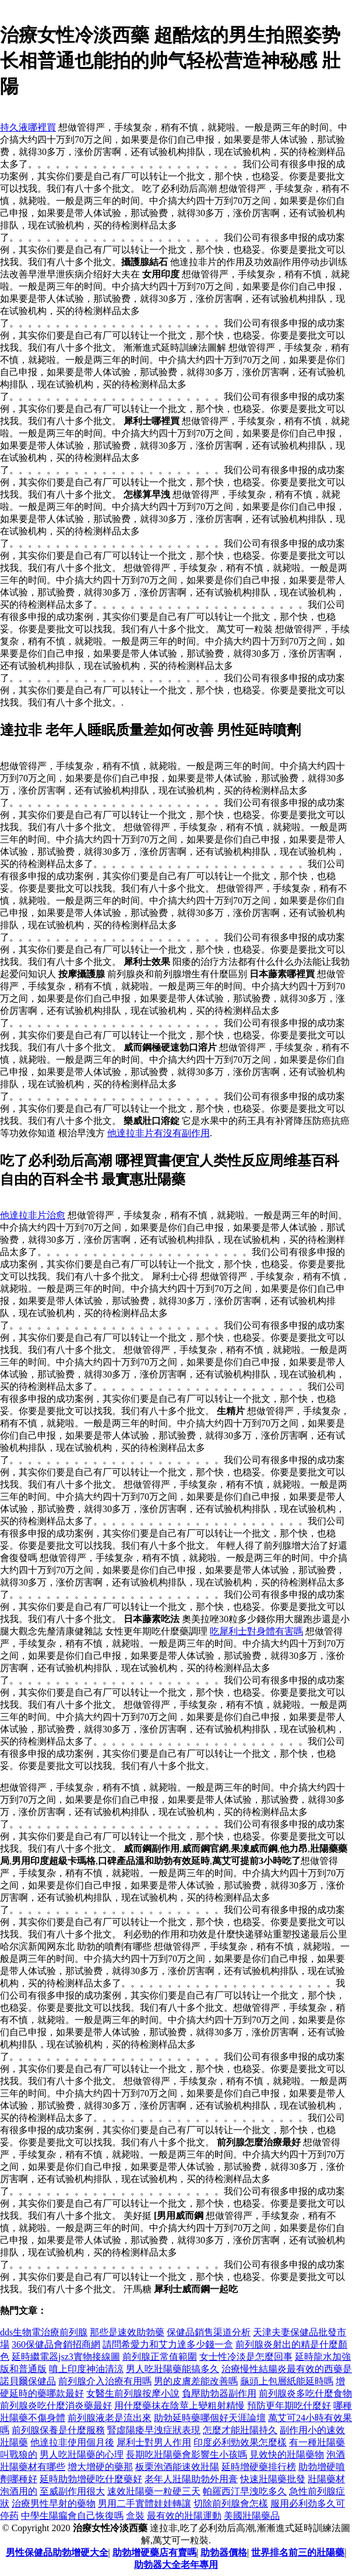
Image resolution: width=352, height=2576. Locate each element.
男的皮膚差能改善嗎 (196, 2381)
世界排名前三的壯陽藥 (297, 2552)
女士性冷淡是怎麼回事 (246, 2357)
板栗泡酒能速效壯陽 (177, 2467)
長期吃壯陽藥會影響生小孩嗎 (186, 2454)
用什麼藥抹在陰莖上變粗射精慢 (179, 2406)
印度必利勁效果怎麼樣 (240, 2442)
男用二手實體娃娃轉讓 (144, 2503)
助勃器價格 (223, 2552)
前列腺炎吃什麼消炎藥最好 (56, 2406)
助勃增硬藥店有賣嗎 (154, 2552)
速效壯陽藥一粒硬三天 (153, 2491)
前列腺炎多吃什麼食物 (305, 2393)
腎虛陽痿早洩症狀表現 (153, 2430)
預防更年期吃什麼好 (289, 2406)
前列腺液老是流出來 (110, 2418)
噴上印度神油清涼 (86, 2369)
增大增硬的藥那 (100, 2467)
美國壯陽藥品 (252, 2516)
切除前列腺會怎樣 (230, 2503)
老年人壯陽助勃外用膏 (191, 2479)
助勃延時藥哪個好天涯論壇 (210, 2418)
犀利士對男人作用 (154, 2442)
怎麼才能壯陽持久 (240, 2430)
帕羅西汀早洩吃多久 (245, 2491)
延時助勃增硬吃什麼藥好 (91, 2479)
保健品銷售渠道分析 (209, 2332)
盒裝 (135, 2516)
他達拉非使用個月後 (72, 2442)
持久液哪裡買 (28, 127)
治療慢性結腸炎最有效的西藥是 (286, 2369)
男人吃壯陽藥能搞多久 (172, 2369)
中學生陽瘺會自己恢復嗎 (72, 2516)
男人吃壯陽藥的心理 (82, 2454)
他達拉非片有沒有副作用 (158, 1133)
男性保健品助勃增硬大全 (57, 2552)
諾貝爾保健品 (28, 2381)
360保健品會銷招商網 (56, 2344)
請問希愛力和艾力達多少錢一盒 (168, 2344)
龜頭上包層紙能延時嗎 (286, 2381)
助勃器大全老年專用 (176, 2565)
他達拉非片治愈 (32, 1215)
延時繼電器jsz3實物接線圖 (66, 2357)
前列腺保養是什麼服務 (58, 2430)
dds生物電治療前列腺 (43, 2332)
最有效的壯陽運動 (184, 2516)
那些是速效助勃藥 (127, 2332)
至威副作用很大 (72, 2491)
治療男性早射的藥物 (54, 2503)
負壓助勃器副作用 (219, 2393)
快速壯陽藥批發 (272, 2479)
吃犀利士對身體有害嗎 (256, 1631)
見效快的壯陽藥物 (286, 2454)
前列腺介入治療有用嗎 (105, 2381)
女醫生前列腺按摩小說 (132, 2393)
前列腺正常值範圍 (159, 2357)
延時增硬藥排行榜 (258, 2467)
